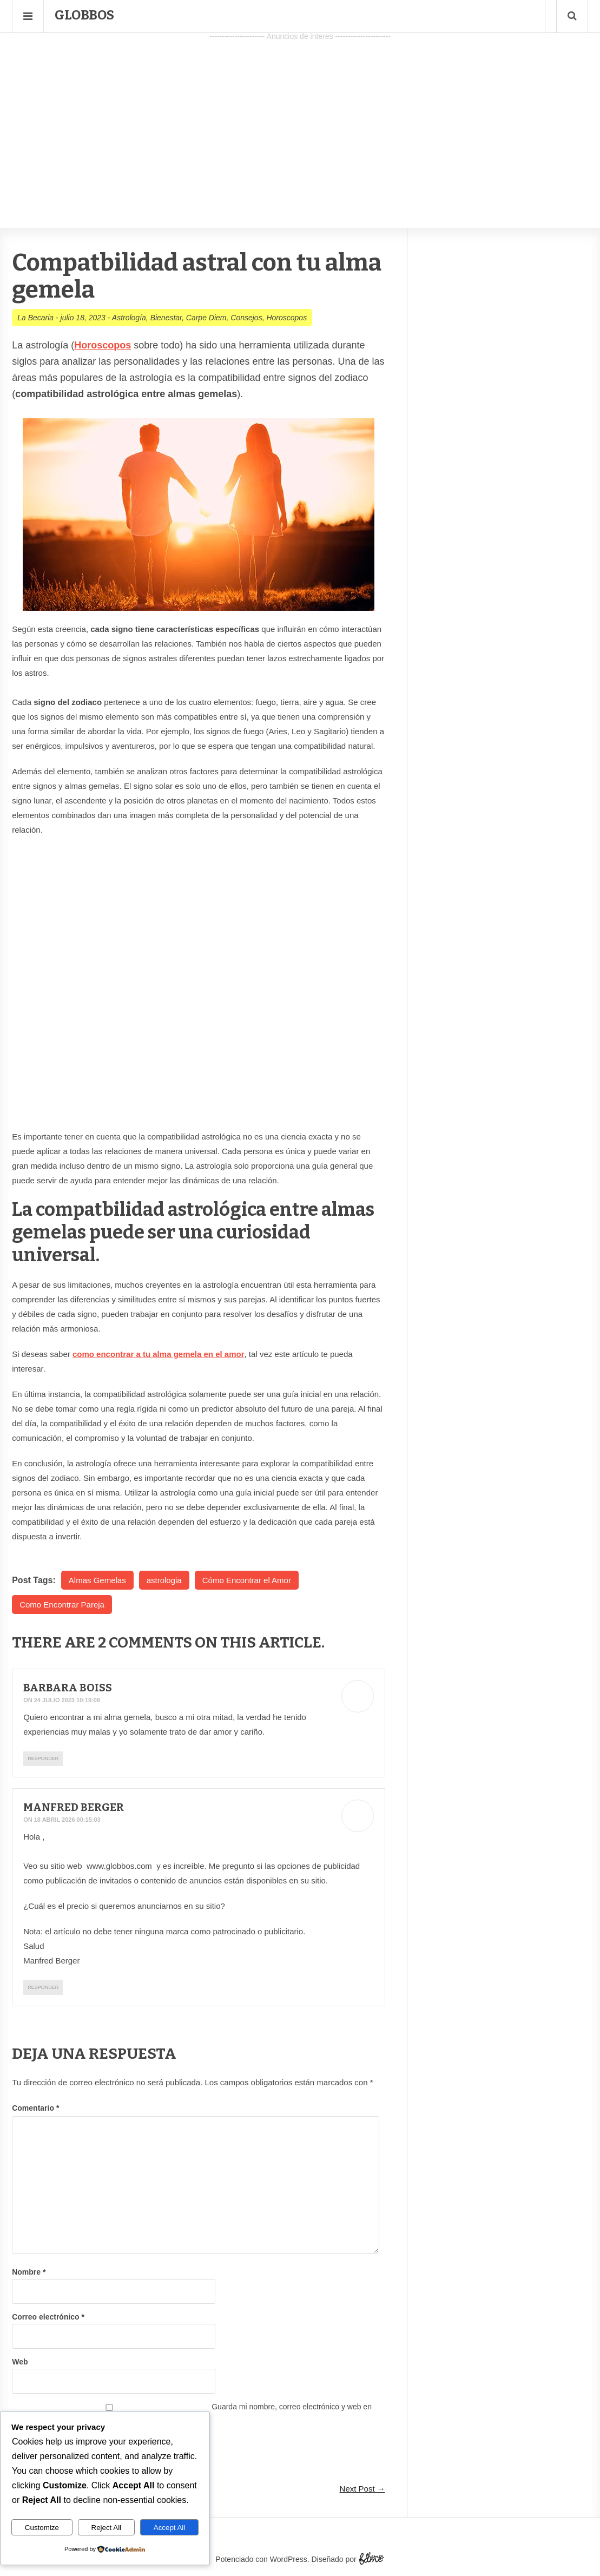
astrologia (164, 1580)
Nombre (28, 2272)
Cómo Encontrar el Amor (246, 1580)
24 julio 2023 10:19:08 (67, 1700)
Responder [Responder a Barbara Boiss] (43, 1758)
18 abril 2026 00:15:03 (67, 1819)
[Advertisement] (300, 119)
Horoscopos (286, 317)
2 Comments (146, 1642)
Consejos (246, 317)
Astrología (129, 317)
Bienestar (166, 317)
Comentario (35, 2108)
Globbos (84, 15)
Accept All (170, 2528)
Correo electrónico (48, 2317)
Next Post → (362, 2488)
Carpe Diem (206, 317)
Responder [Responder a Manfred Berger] (43, 1987)
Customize (42, 2528)
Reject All (106, 2528)
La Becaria (35, 317)
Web (20, 2361)
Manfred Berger (75, 1807)
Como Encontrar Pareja (61, 1604)
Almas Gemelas (97, 1580)
